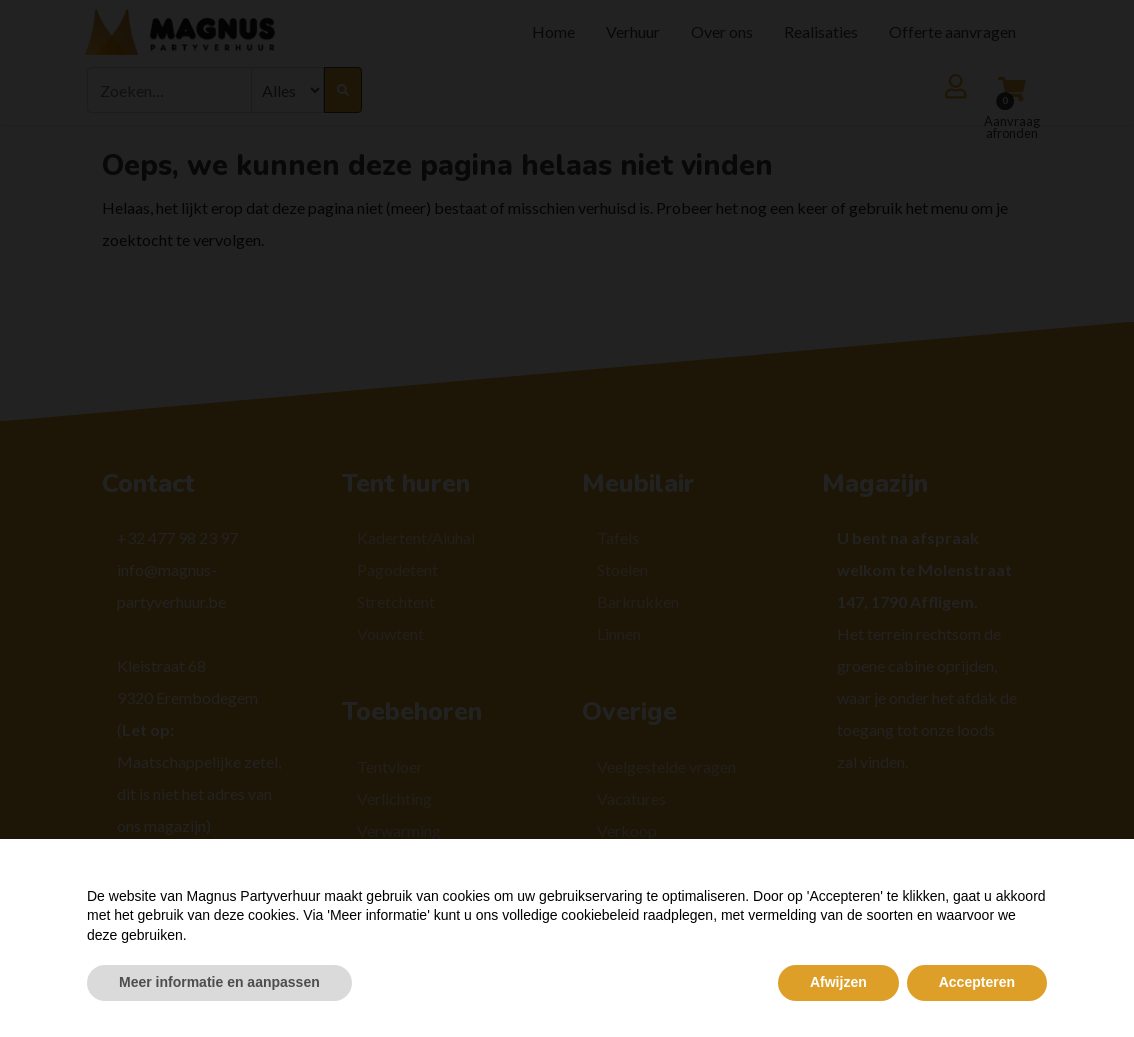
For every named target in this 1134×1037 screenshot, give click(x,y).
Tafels (618, 537)
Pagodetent (397, 569)
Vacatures (631, 798)
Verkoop (627, 830)
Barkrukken (638, 601)
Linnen (619, 633)
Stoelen (622, 569)
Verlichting (394, 798)
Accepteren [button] (977, 982)
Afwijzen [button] (838, 982)
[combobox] (169, 90)
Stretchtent (396, 601)
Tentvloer (390, 766)
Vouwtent (390, 633)
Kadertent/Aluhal (416, 537)
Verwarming (399, 830)
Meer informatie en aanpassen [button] (219, 982)
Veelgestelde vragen (666, 766)
